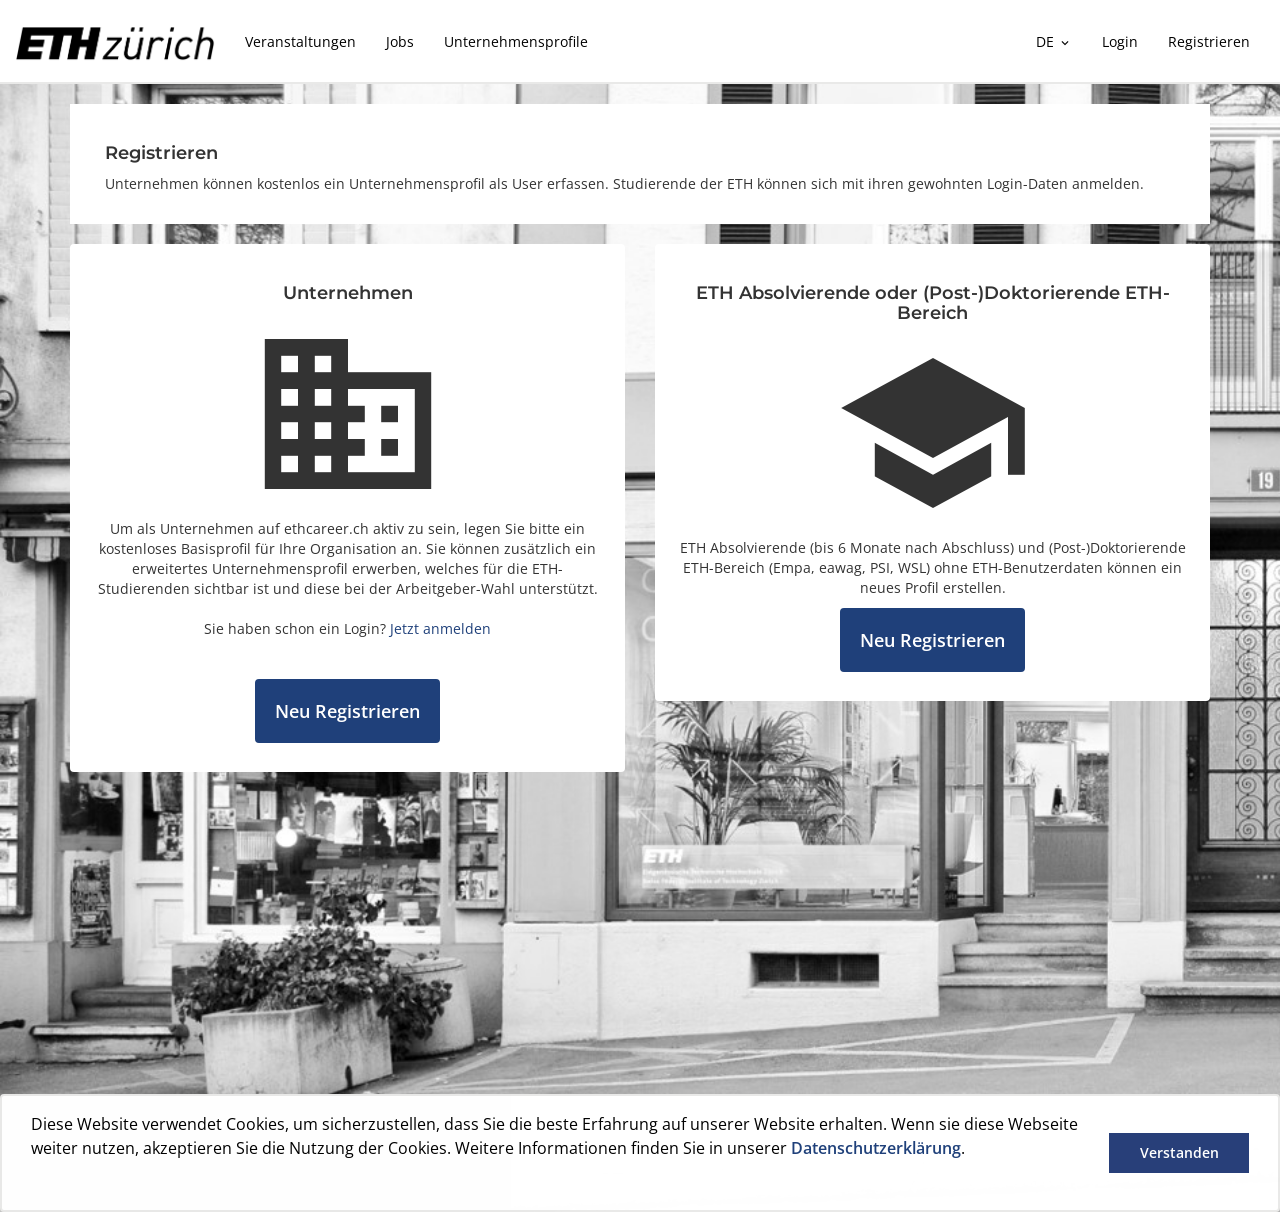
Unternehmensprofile (516, 41)
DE (1054, 41)
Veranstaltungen (300, 41)
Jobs (400, 41)
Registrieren (1209, 41)
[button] (34, 1185)
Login (1120, 41)
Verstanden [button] (1179, 1152)
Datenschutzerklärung (876, 1148)
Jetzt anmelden (440, 628)
